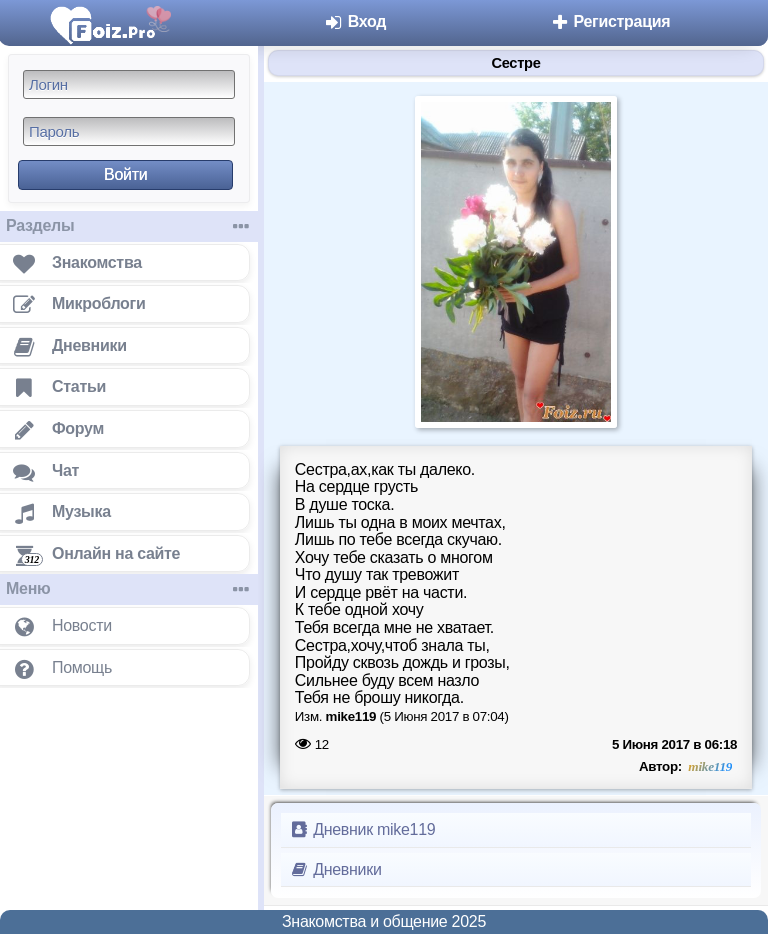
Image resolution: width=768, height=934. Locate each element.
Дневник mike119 (362, 829)
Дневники (335, 869)
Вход (355, 21)
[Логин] (129, 84)
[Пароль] (129, 131)
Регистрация (609, 21)
